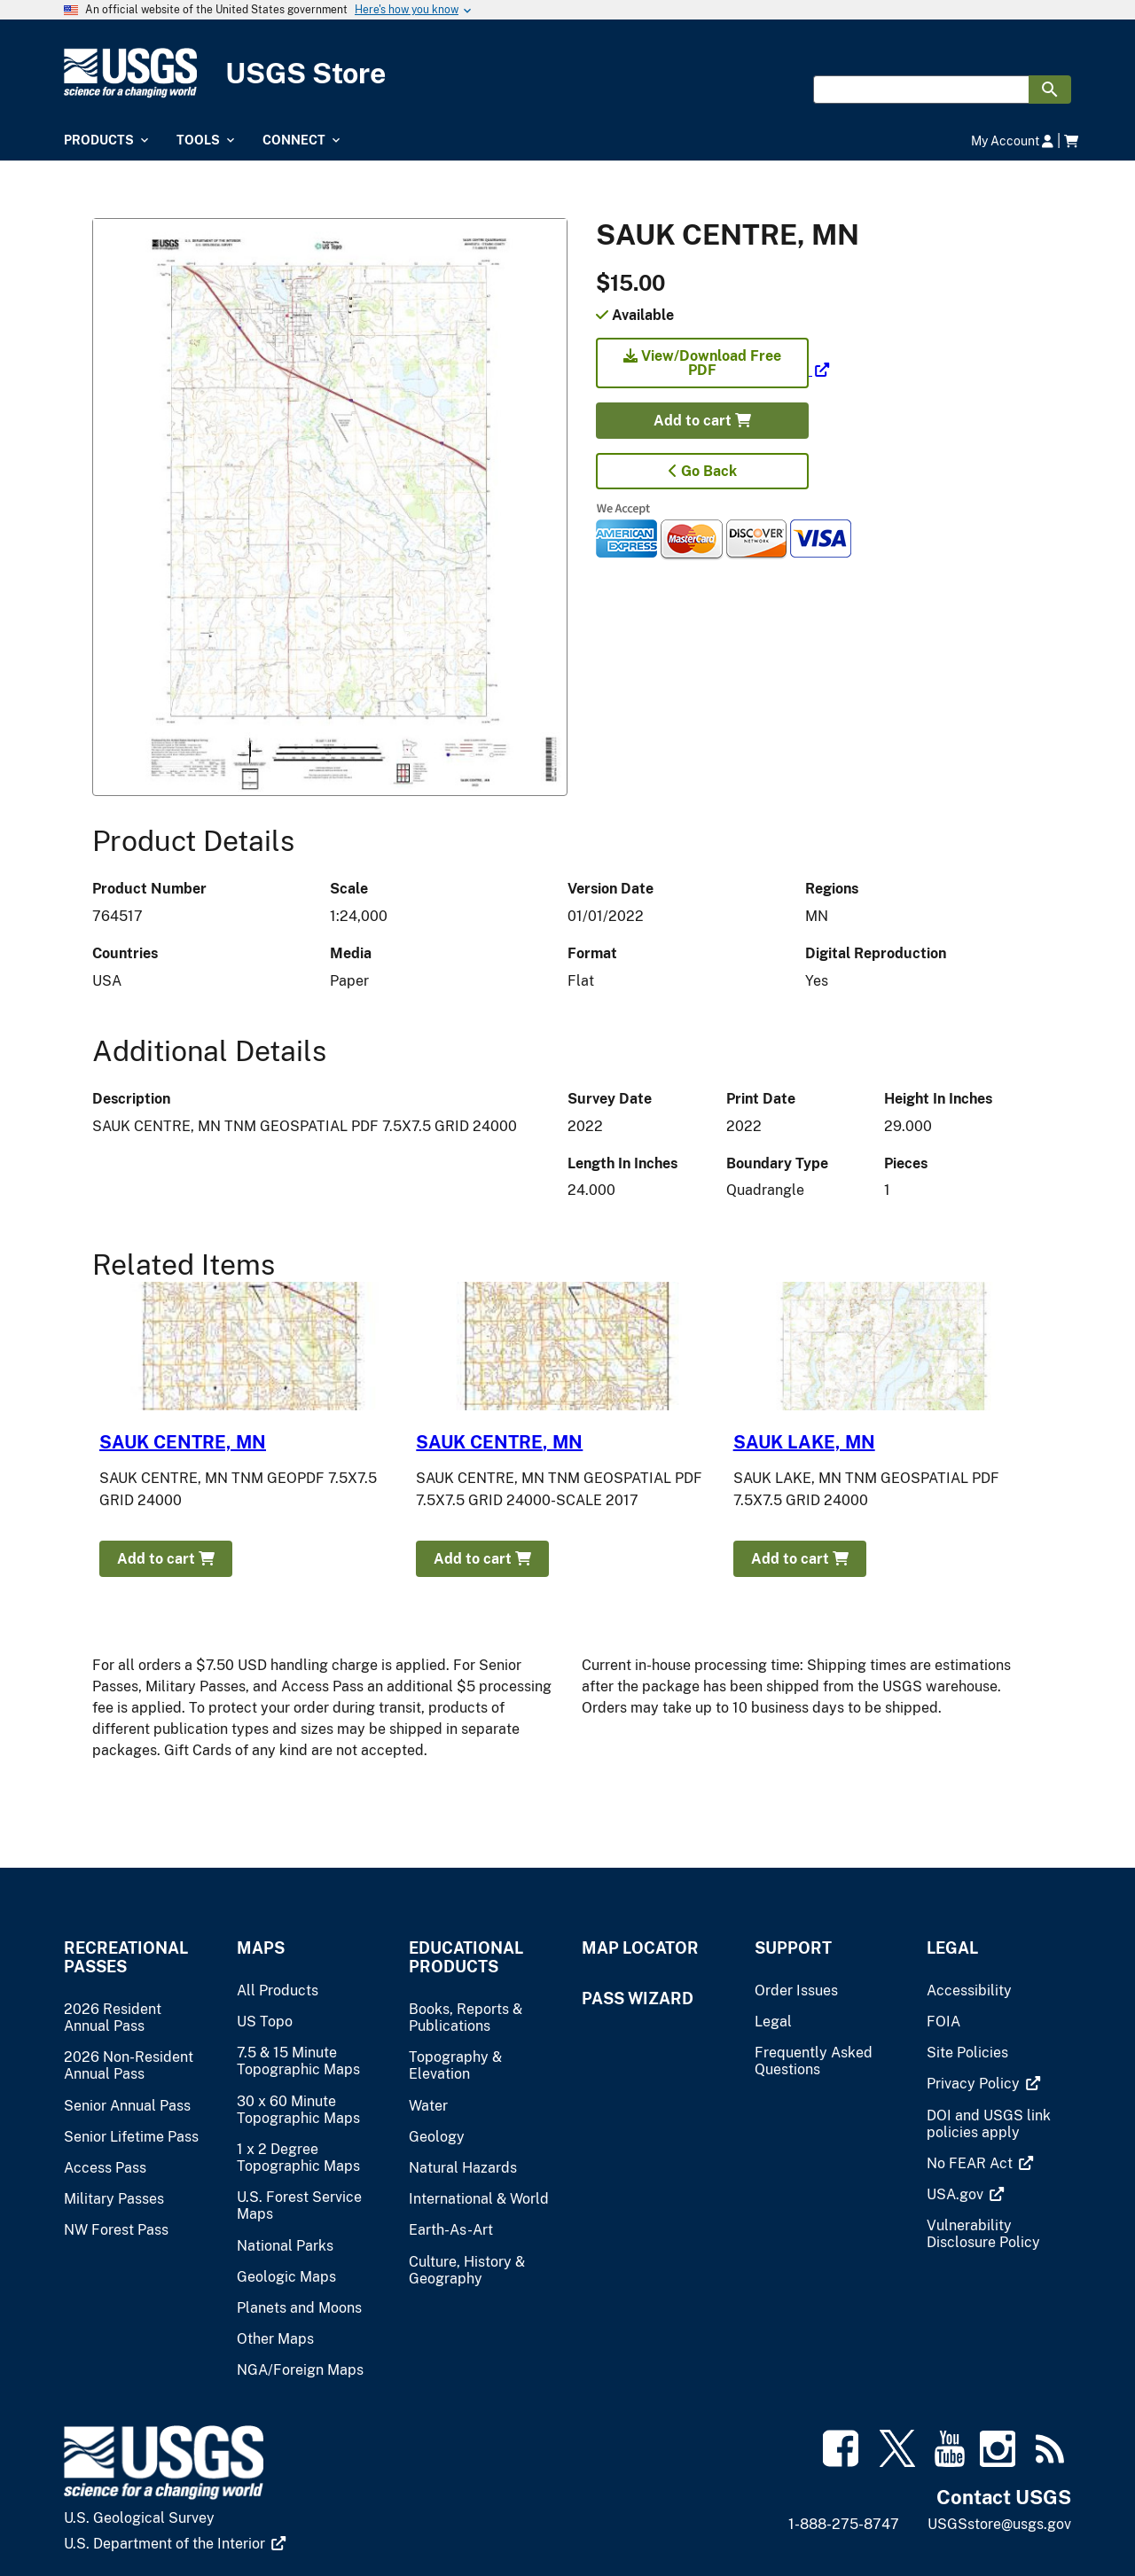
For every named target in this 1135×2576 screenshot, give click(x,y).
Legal (952, 1948)
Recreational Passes (126, 1957)
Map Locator (640, 1948)
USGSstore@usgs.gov (999, 2524)
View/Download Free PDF (702, 363)
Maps (261, 1948)
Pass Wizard (637, 1998)
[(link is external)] (712, 370)
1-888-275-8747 (843, 2524)
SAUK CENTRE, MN (182, 1442)
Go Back (703, 471)
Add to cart (702, 420)
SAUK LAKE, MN (804, 1442)
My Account (1012, 140)
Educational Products (466, 1957)
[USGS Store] (567, 73)
